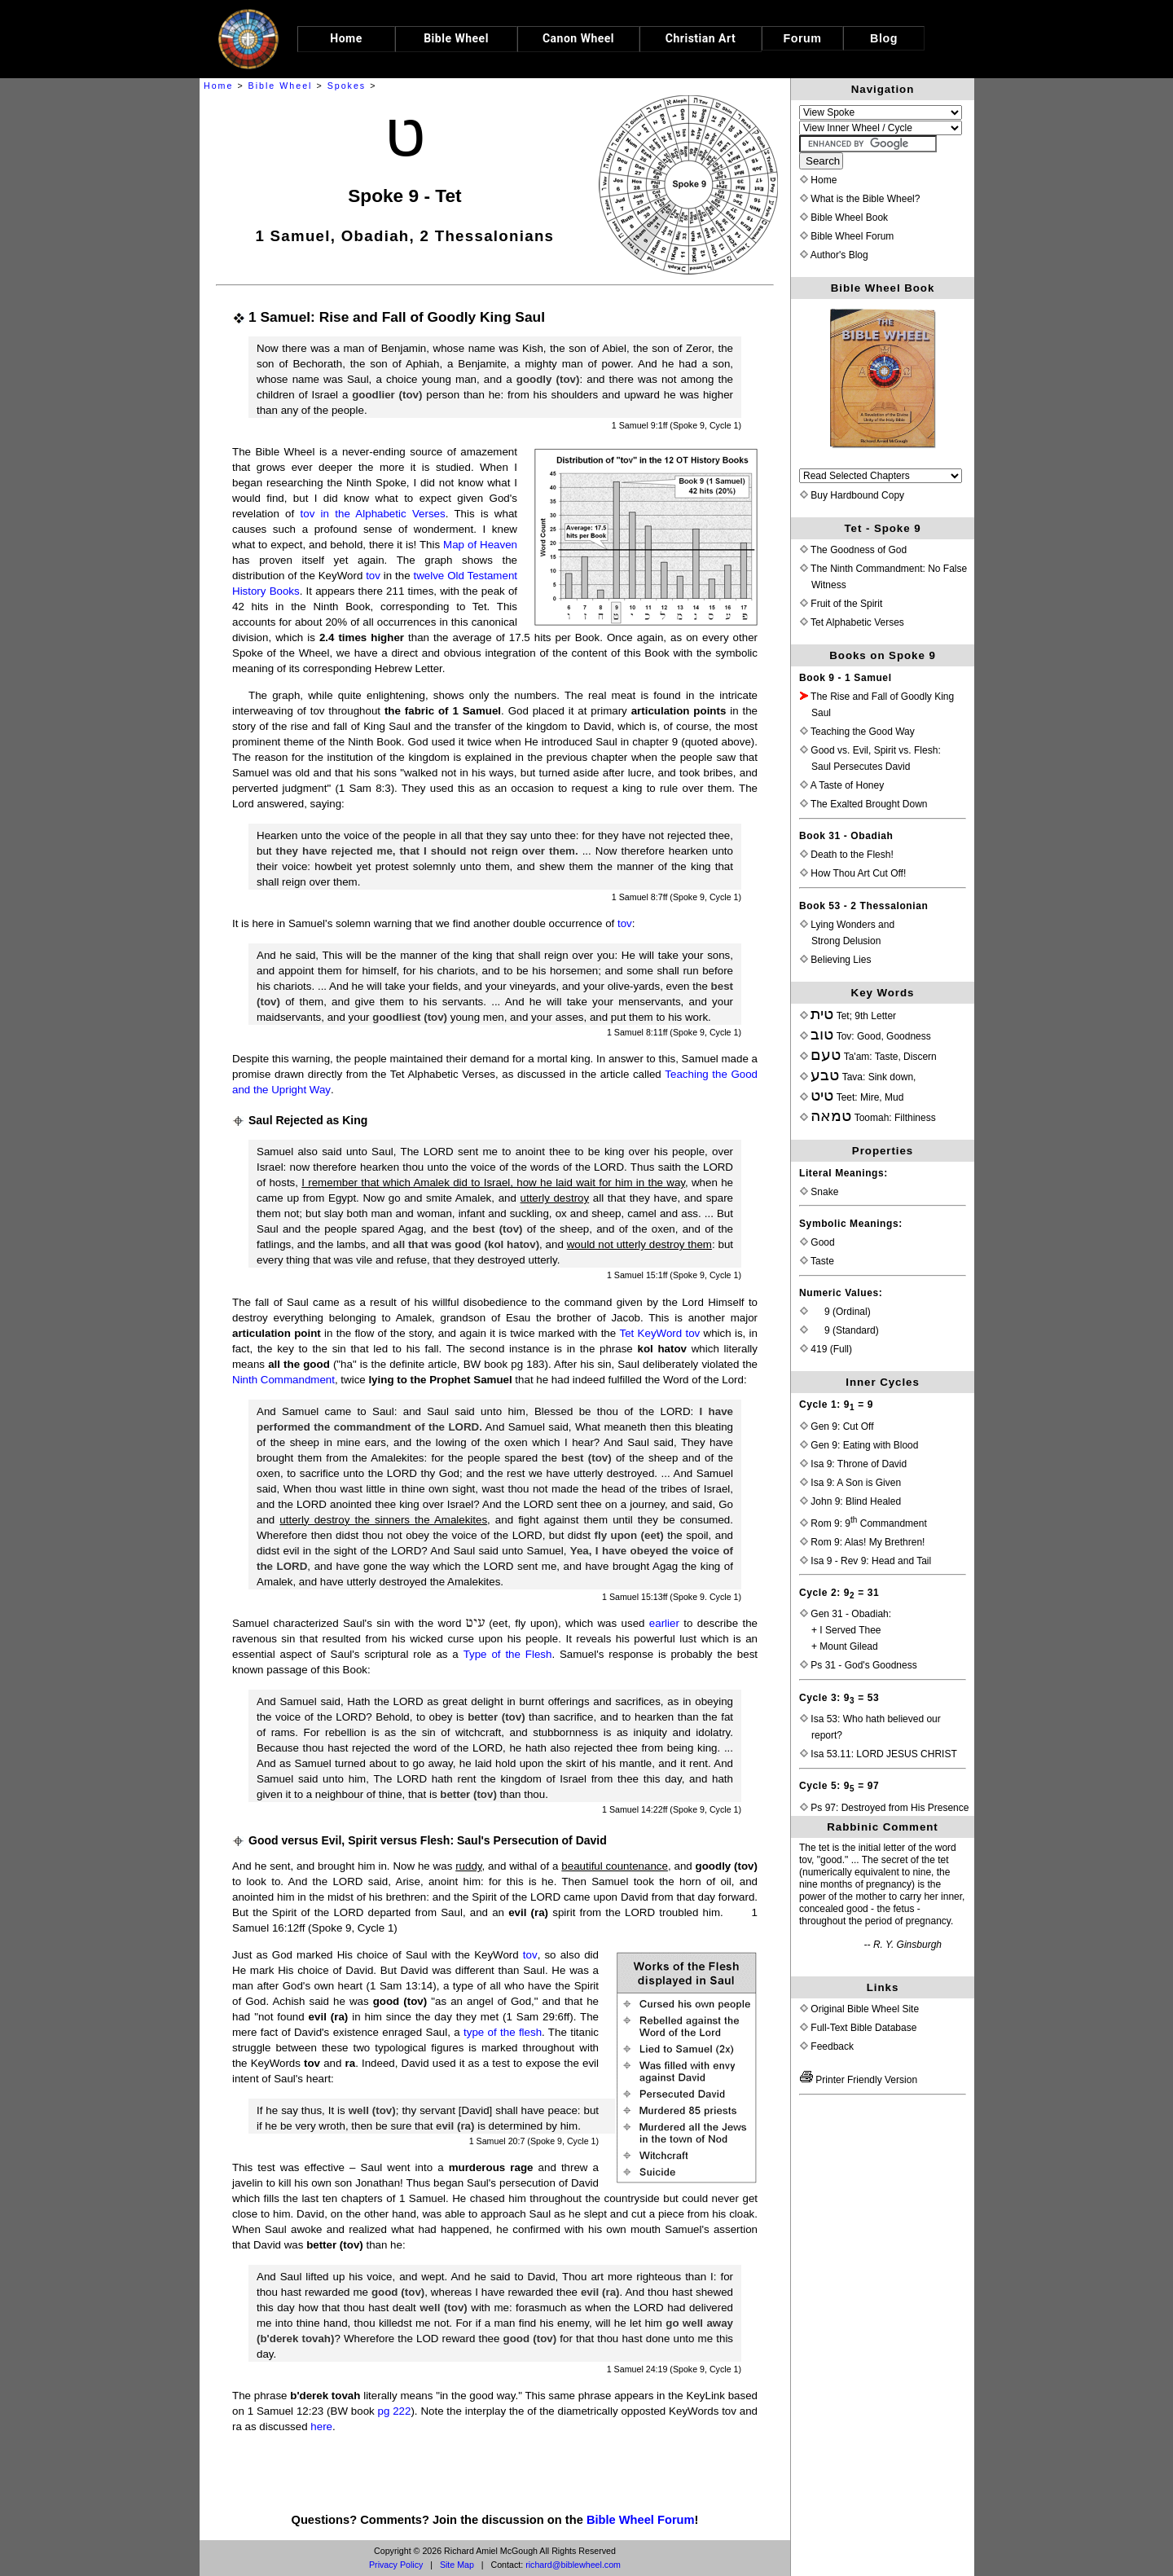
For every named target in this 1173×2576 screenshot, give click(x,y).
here (321, 2426)
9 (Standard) (839, 1330)
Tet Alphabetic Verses (852, 622)
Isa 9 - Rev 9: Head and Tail (865, 1561)
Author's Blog (834, 255)
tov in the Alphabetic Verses (373, 514)
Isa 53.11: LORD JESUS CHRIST (878, 1754)
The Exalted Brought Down (864, 804)
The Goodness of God (853, 550)
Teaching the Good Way (857, 731)
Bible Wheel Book (844, 217)
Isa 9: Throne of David (853, 1464)
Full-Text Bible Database (858, 2027)
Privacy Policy (396, 2564)
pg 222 (394, 2411)
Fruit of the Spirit (841, 603)
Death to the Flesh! (847, 854)
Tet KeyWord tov (660, 1333)
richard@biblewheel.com (573, 2564)
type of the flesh (502, 2032)
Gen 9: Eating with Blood (859, 1445)
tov (373, 575)
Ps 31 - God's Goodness (858, 1665)
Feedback (827, 2046)
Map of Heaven (480, 544)
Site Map (457, 2564)
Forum (803, 38)
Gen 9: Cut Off (836, 1426)
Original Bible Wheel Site (859, 2009)
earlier (664, 1623)
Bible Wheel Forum (640, 2519)
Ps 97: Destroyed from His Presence (884, 1807)
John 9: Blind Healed (850, 1501)
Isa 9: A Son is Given (850, 1482)
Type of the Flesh (507, 1654)
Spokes (347, 85)
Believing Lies (835, 959)
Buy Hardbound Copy (852, 495)
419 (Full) (826, 1349)
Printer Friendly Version (858, 2080)
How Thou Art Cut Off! (853, 873)
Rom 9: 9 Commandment (863, 1523)
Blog (884, 38)
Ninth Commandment (283, 1380)
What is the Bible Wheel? (860, 198)
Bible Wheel (280, 85)
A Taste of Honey (842, 785)
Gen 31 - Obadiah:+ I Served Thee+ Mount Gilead (845, 1630)
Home (218, 85)
